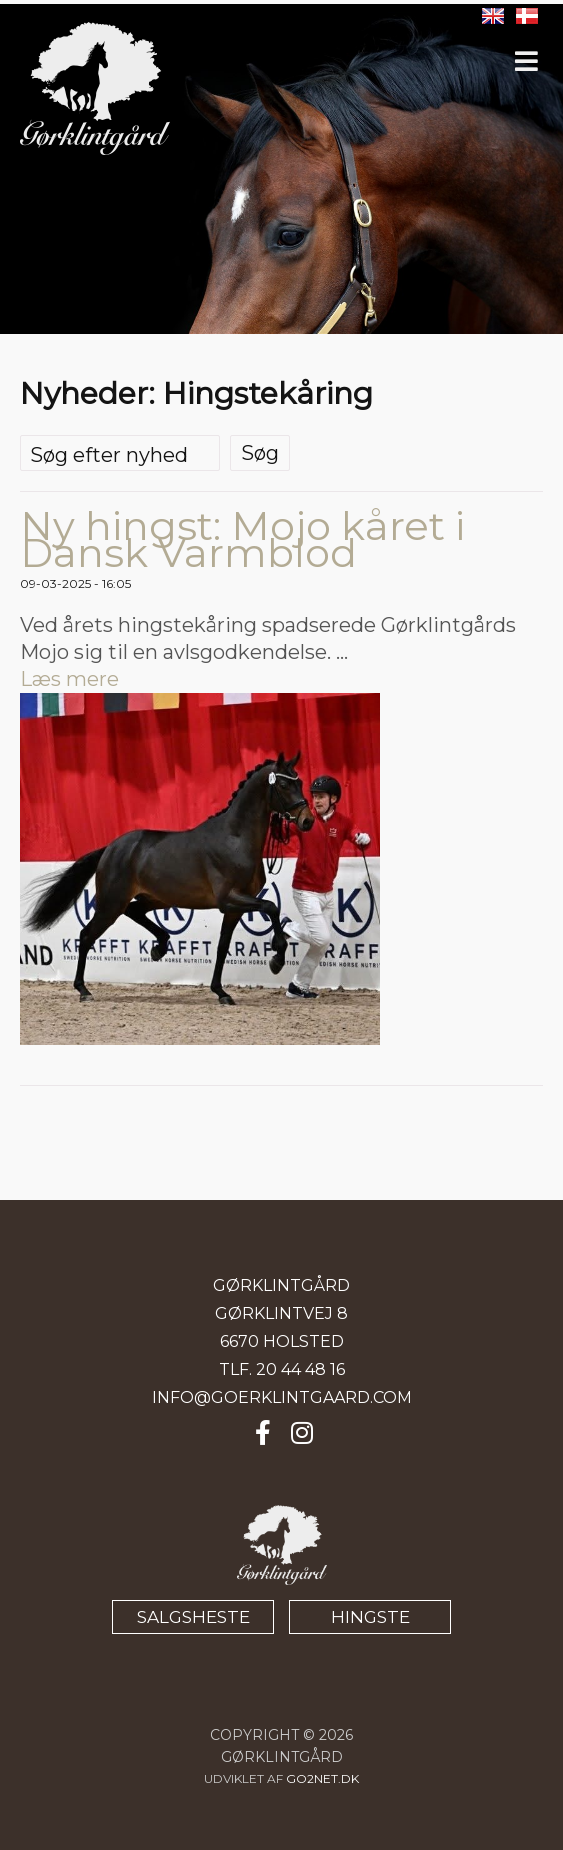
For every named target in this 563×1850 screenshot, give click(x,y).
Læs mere (69, 679)
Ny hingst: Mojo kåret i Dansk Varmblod (242, 539)
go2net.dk (322, 1778)
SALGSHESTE (193, 1617)
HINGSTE (370, 1617)
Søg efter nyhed (109, 455)
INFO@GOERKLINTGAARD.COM (282, 1397)
